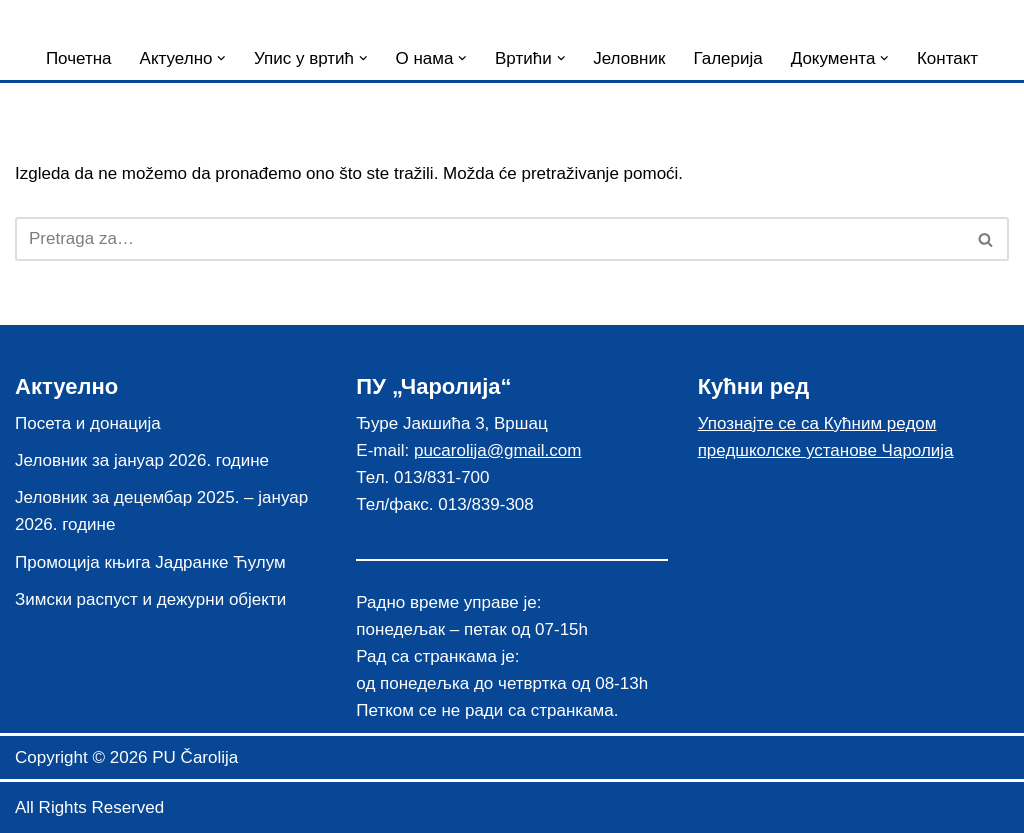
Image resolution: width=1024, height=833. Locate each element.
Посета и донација (88, 423)
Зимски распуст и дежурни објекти (150, 599)
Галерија (727, 58)
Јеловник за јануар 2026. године (142, 460)
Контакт (947, 58)
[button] (221, 58)
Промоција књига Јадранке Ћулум (150, 562)
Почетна (79, 58)
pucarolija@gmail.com (498, 450)
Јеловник (629, 58)
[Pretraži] (489, 239)
